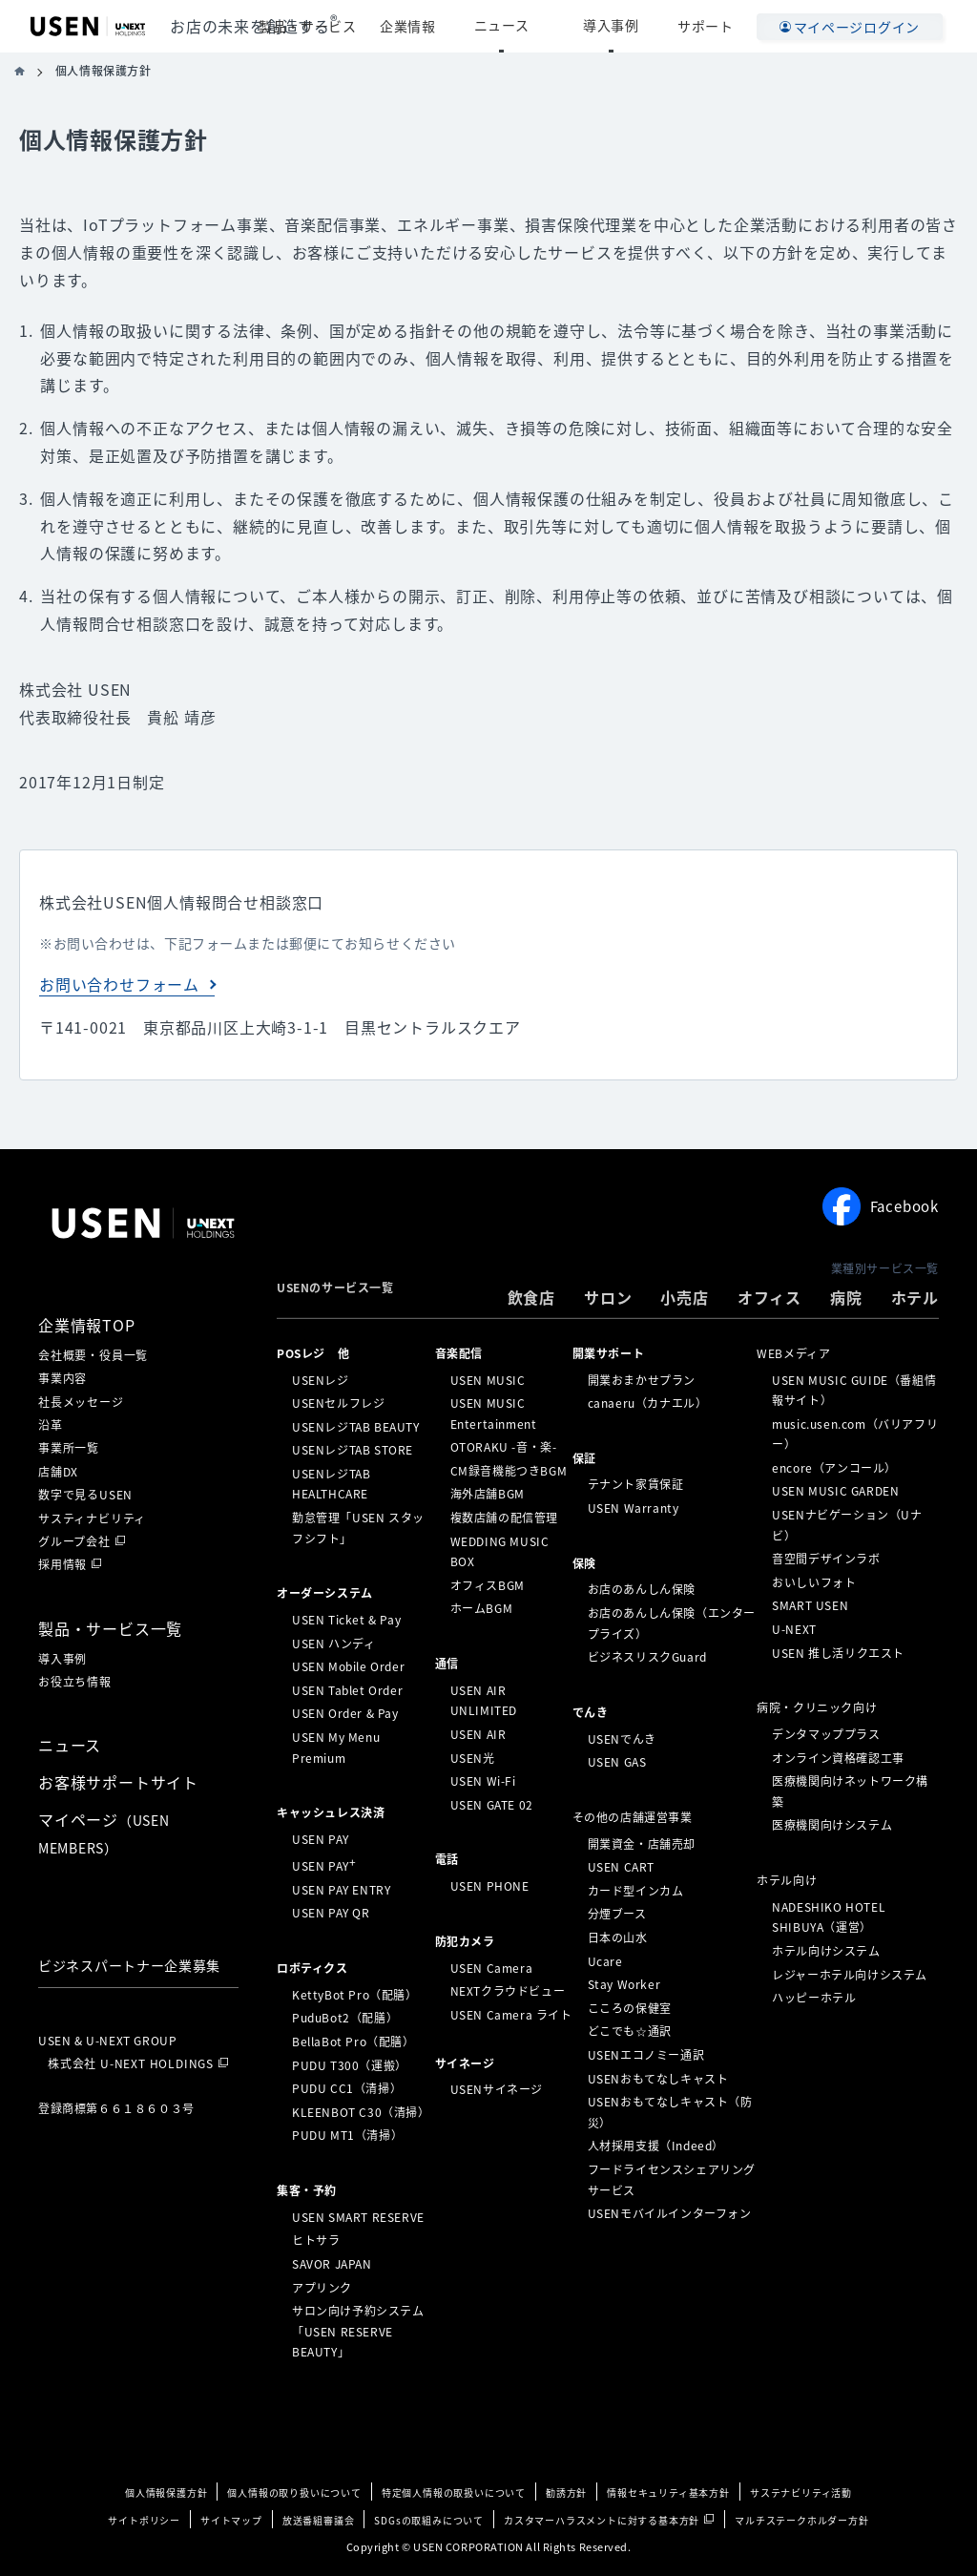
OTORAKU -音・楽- (503, 1447)
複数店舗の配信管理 (504, 1517)
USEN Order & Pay (345, 1713)
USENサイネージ (496, 2089)
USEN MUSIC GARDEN (835, 1490)
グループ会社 (74, 1541)
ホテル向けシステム (826, 1950)
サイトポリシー (144, 2520)
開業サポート (608, 1353)
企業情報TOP (86, 1324)
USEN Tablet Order (347, 1690)
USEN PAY (320, 1839)
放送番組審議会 (318, 2520)
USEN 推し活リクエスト (838, 1652)
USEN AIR (478, 1734)
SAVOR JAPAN (332, 2263)
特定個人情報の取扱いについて (454, 2492)
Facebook (880, 1206)
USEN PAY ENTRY (341, 1889)
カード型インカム (636, 1890)
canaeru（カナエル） (648, 1403)
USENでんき (622, 1738)
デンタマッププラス (826, 1734)
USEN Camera (491, 1967)
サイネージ (465, 2063)
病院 (846, 1297)
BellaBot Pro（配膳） (353, 2041)
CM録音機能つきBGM (509, 1470)
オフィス (769, 1297)
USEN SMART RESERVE (358, 2217)
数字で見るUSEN (85, 1494)
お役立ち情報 (75, 1681)
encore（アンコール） (834, 1467)
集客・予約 (307, 2190)
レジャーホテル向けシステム (849, 1973)
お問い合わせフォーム (119, 984)
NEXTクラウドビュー (508, 1991)
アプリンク (322, 2286)
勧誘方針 (566, 2492)
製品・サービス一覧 (110, 1628)
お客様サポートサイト (118, 1781)
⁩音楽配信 (459, 1353)
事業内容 (62, 1378)
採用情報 (62, 1564)
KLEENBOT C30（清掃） (361, 2112)
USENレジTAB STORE (352, 1449)
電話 (447, 1859)
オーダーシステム (325, 1593)
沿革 (50, 1425)
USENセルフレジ (338, 1403)
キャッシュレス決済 (331, 1812)
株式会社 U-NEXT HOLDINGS (131, 2063)
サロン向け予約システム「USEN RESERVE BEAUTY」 (358, 2331)
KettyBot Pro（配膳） (355, 1994)
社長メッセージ (81, 1402)
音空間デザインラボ (826, 1558)
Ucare (605, 1960)
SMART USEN (810, 1605)
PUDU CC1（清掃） (347, 2088)
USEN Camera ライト (511, 2014)
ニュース (546, 25)
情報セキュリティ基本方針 (668, 2492)
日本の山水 (618, 1937)
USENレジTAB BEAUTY (356, 1426)
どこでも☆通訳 (630, 2031)
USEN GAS (617, 1761)
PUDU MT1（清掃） (347, 2135)
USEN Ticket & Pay (346, 1619)
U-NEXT (794, 1629)
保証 (584, 1457)
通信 (447, 1663)
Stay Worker (624, 1984)
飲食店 (531, 1297)
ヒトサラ (316, 2240)
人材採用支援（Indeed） (656, 2145)
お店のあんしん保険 (642, 1589)
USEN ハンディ (333, 1642)
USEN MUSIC (488, 1379)
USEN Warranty (633, 1508)
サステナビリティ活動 (801, 2492)
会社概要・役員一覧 (93, 1355)
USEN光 (472, 1757)
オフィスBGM (487, 1585)
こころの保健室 (630, 2008)
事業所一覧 (68, 1448)
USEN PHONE (490, 1886)
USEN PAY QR (331, 1912)
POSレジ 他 (313, 1353)
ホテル (915, 1297)
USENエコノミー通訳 (646, 2054)
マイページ (104, 1832)
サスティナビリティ (92, 1518)
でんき (590, 1712)
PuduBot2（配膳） (345, 2017)
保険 (584, 1562)
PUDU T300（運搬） (349, 2064)
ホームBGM (481, 1608)
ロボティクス (312, 1968)
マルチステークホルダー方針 (801, 2520)
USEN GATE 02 (491, 1804)
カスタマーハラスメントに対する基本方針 (601, 2520)
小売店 (684, 1297)
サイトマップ (231, 2520)
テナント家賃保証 (636, 1484)
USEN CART (621, 1866)
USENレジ (320, 1379)
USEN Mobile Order (348, 1666)
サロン (608, 1297)
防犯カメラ (465, 1941)
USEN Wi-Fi (483, 1781)
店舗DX (58, 1471)
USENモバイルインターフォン (670, 2213)
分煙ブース (617, 1913)
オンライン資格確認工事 (838, 1757)
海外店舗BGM (487, 1493)
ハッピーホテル (814, 1997)
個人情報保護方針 (166, 2492)
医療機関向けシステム (832, 1824)
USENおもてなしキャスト (658, 2077)
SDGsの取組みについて (429, 2520)
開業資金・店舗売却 (642, 1843)
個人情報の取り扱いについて (294, 2492)
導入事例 (626, 25)
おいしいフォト (814, 1582)
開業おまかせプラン (642, 1379)
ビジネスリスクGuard (647, 1656)
